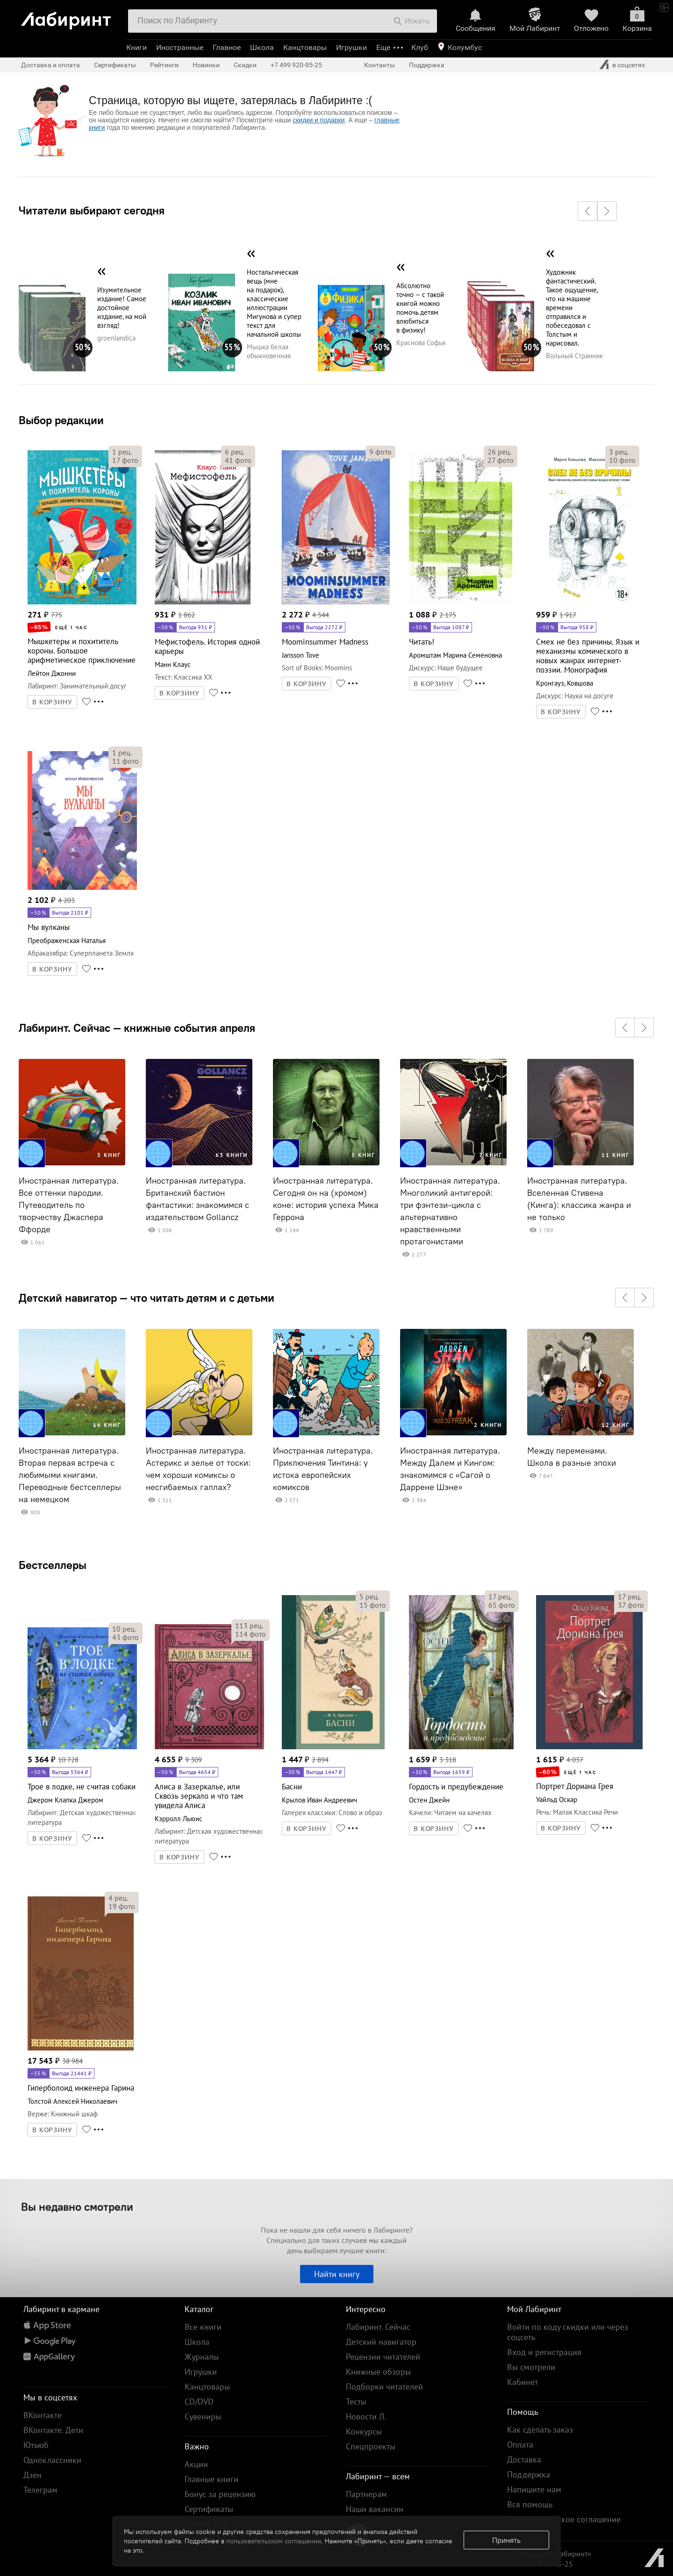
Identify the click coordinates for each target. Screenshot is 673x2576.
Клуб (419, 47)
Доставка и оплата (50, 65)
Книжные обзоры (378, 2371)
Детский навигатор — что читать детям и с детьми (146, 1297)
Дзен (32, 2475)
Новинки (206, 65)
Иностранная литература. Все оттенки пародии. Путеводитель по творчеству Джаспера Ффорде (69, 1205)
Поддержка (426, 65)
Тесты (356, 2401)
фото (125, 460)
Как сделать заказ (540, 2429)
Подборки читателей (384, 2386)
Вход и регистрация (544, 2352)
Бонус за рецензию (220, 2494)
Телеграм (40, 2489)
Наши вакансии (374, 2509)
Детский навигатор (381, 2341)
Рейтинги (164, 65)
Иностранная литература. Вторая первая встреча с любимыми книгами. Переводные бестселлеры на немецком (70, 1475)
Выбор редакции (61, 420)
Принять (506, 2540)
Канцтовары (305, 47)
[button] (587, 211)
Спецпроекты (370, 2446)
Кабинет (522, 2382)
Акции (196, 2464)
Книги (136, 47)
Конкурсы (364, 2431)
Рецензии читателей (383, 2356)
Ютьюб (36, 2445)
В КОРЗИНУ (52, 702)
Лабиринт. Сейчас (378, 2326)
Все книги (203, 2326)
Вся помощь (529, 2504)
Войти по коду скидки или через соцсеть (567, 2331)
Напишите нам (534, 2489)
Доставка (524, 2459)
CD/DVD (199, 2401)
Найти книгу (336, 2274)
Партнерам (366, 2494)
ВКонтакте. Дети (53, 2430)
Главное (227, 47)
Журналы (202, 2356)
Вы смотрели (531, 2367)
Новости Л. (366, 2416)
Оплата (520, 2444)
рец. (122, 451)
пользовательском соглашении (273, 2541)
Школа (262, 47)
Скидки (245, 65)
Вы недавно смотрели (77, 2207)
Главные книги (211, 2479)
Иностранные (179, 47)
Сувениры (203, 2416)
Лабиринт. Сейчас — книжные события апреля (137, 1027)
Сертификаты (115, 65)
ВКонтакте (42, 2415)
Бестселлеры (52, 1565)
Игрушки (351, 47)
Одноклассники (52, 2460)
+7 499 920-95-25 (296, 65)
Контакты (379, 65)
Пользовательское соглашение (564, 2519)
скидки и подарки (318, 120)
